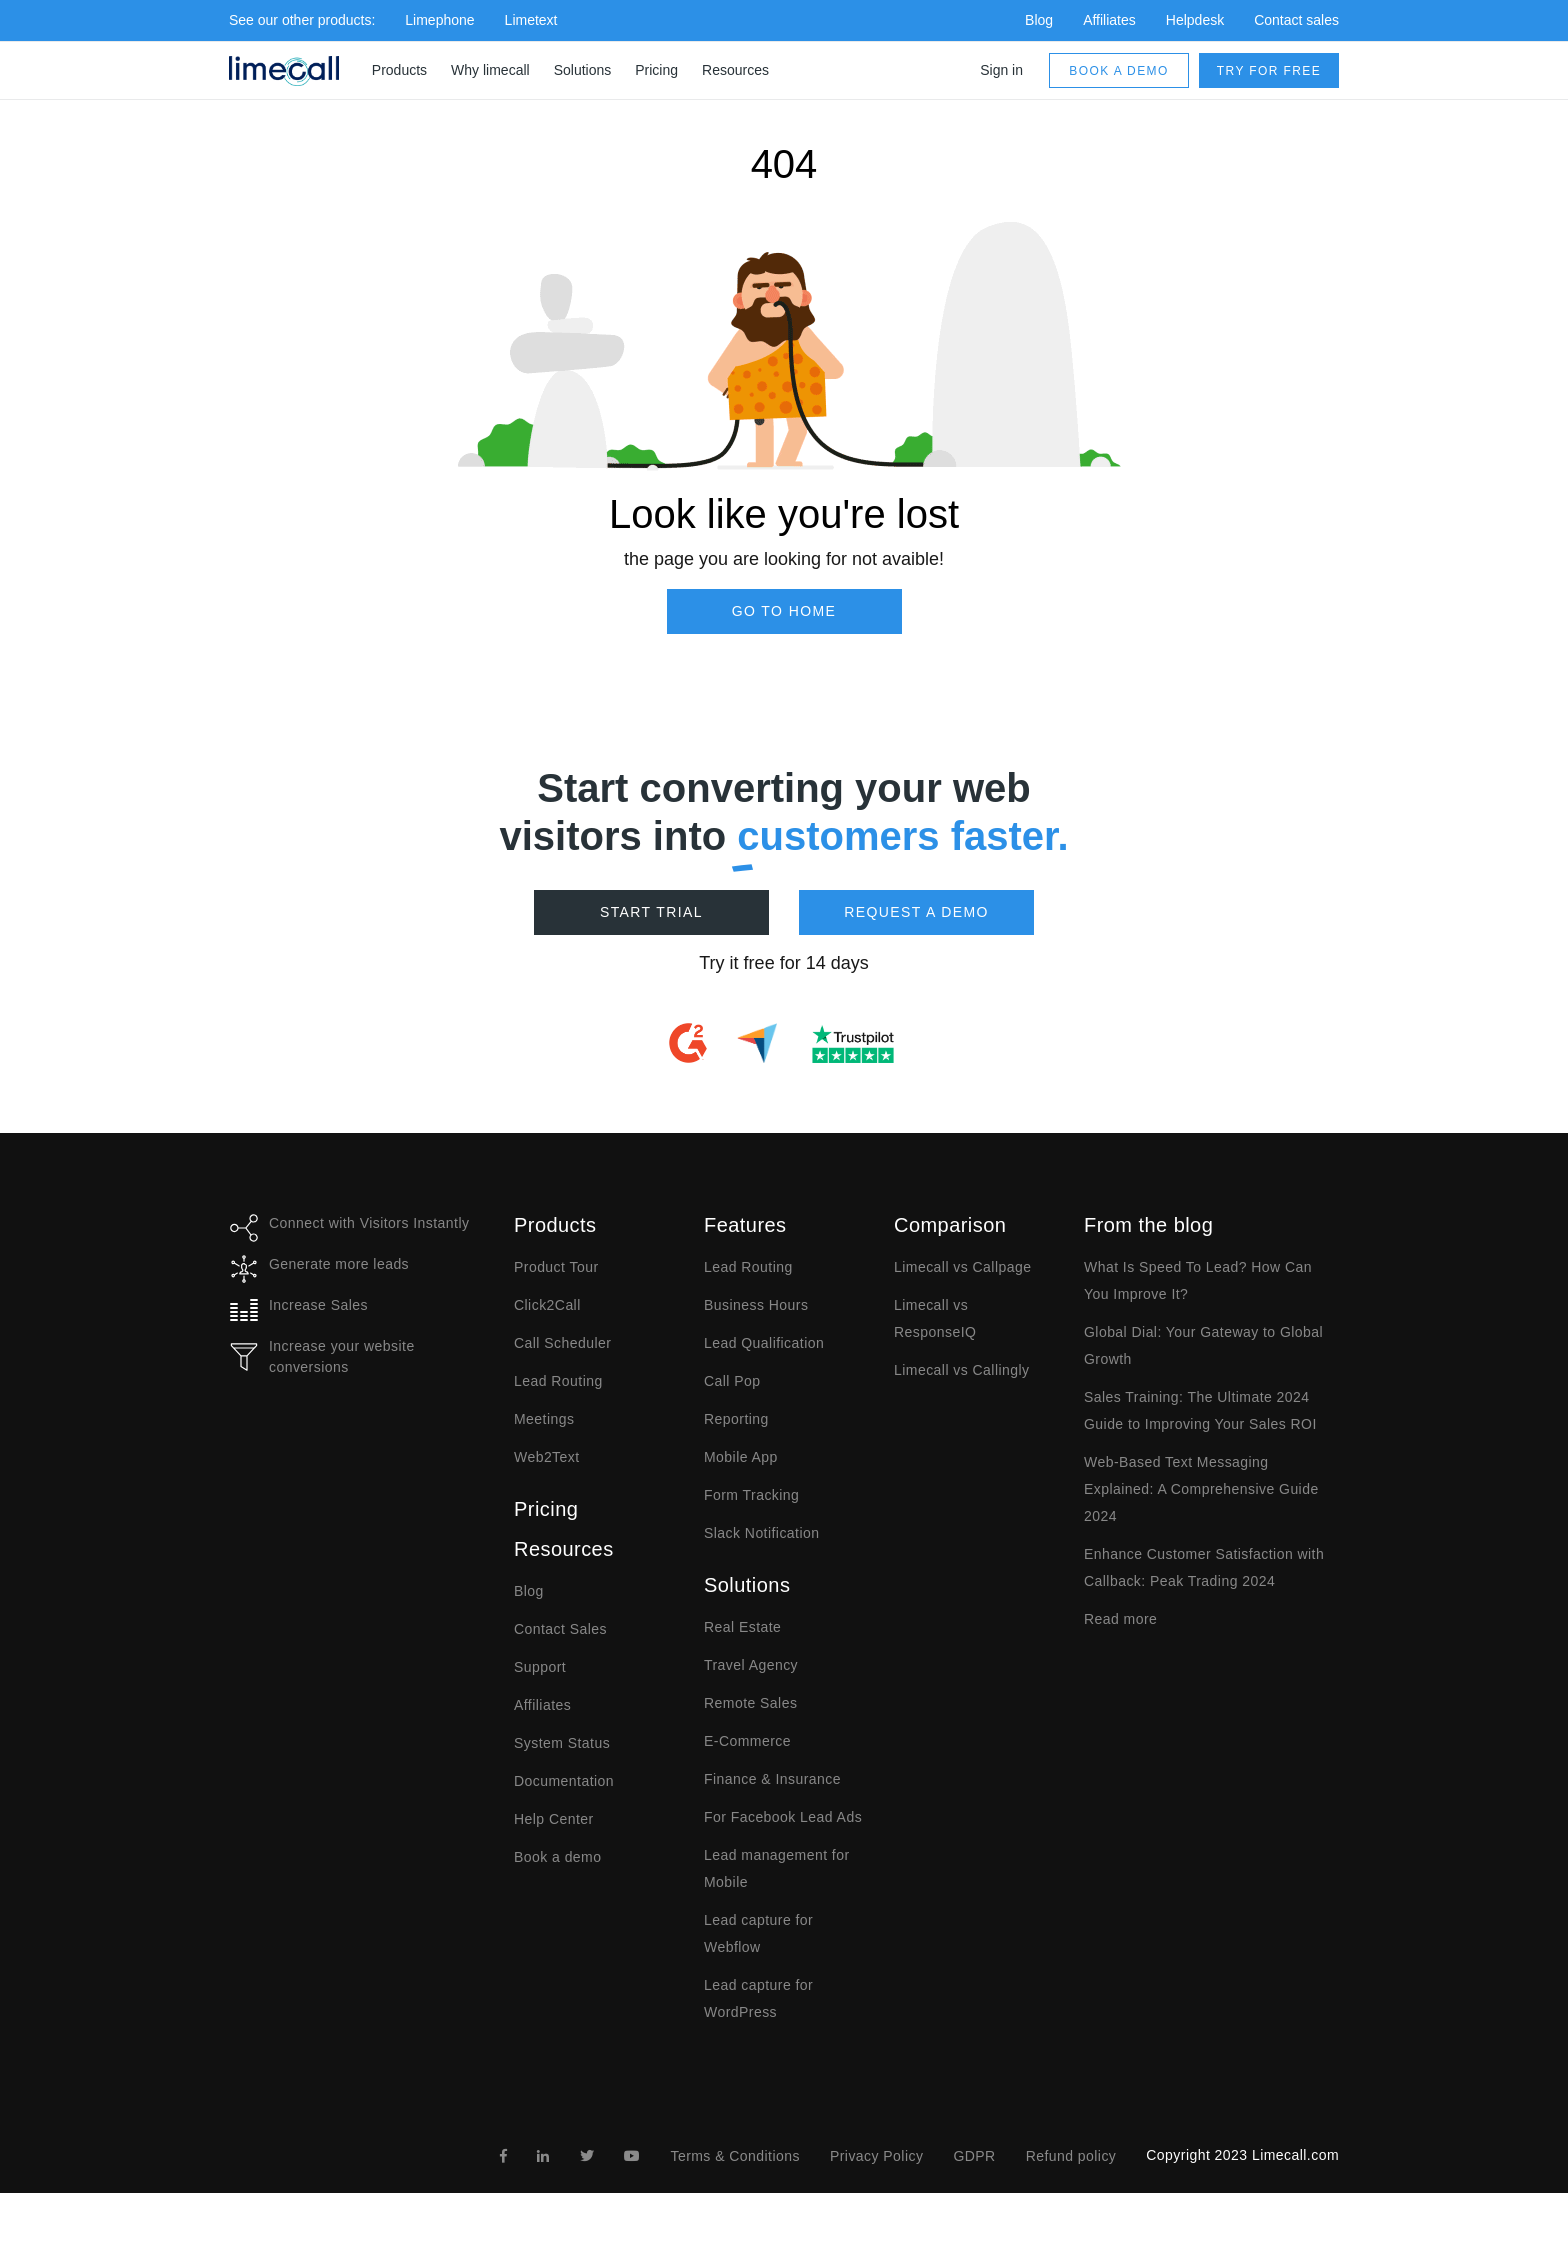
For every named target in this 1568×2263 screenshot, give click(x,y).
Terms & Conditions (734, 2156)
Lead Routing (558, 1381)
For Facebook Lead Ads (783, 1817)
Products (399, 70)
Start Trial (651, 912)
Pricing (656, 70)
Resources (735, 70)
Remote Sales (750, 1703)
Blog (1039, 20)
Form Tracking (751, 1495)
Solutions (583, 70)
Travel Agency (751, 1665)
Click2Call (547, 1305)
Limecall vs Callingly (962, 1370)
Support (540, 1667)
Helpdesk (1195, 20)
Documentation (564, 1781)
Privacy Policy (876, 2156)
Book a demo (1118, 71)
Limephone (439, 20)
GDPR (974, 2156)
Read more (1120, 1619)
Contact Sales (560, 1629)
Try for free (1269, 71)
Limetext (531, 20)
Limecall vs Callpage (962, 1267)
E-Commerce (747, 1741)
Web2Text (547, 1457)
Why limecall (490, 70)
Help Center (554, 1819)
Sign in (1001, 70)
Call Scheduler (562, 1343)
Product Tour (556, 1267)
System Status (562, 1743)
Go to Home (784, 611)
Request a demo (916, 912)
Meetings (544, 1419)
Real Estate (742, 1627)
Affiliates (1109, 20)
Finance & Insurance (772, 1779)
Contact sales (1296, 20)
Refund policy (1071, 2156)
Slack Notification (761, 1533)
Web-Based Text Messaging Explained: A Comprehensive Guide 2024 (1201, 1489)
